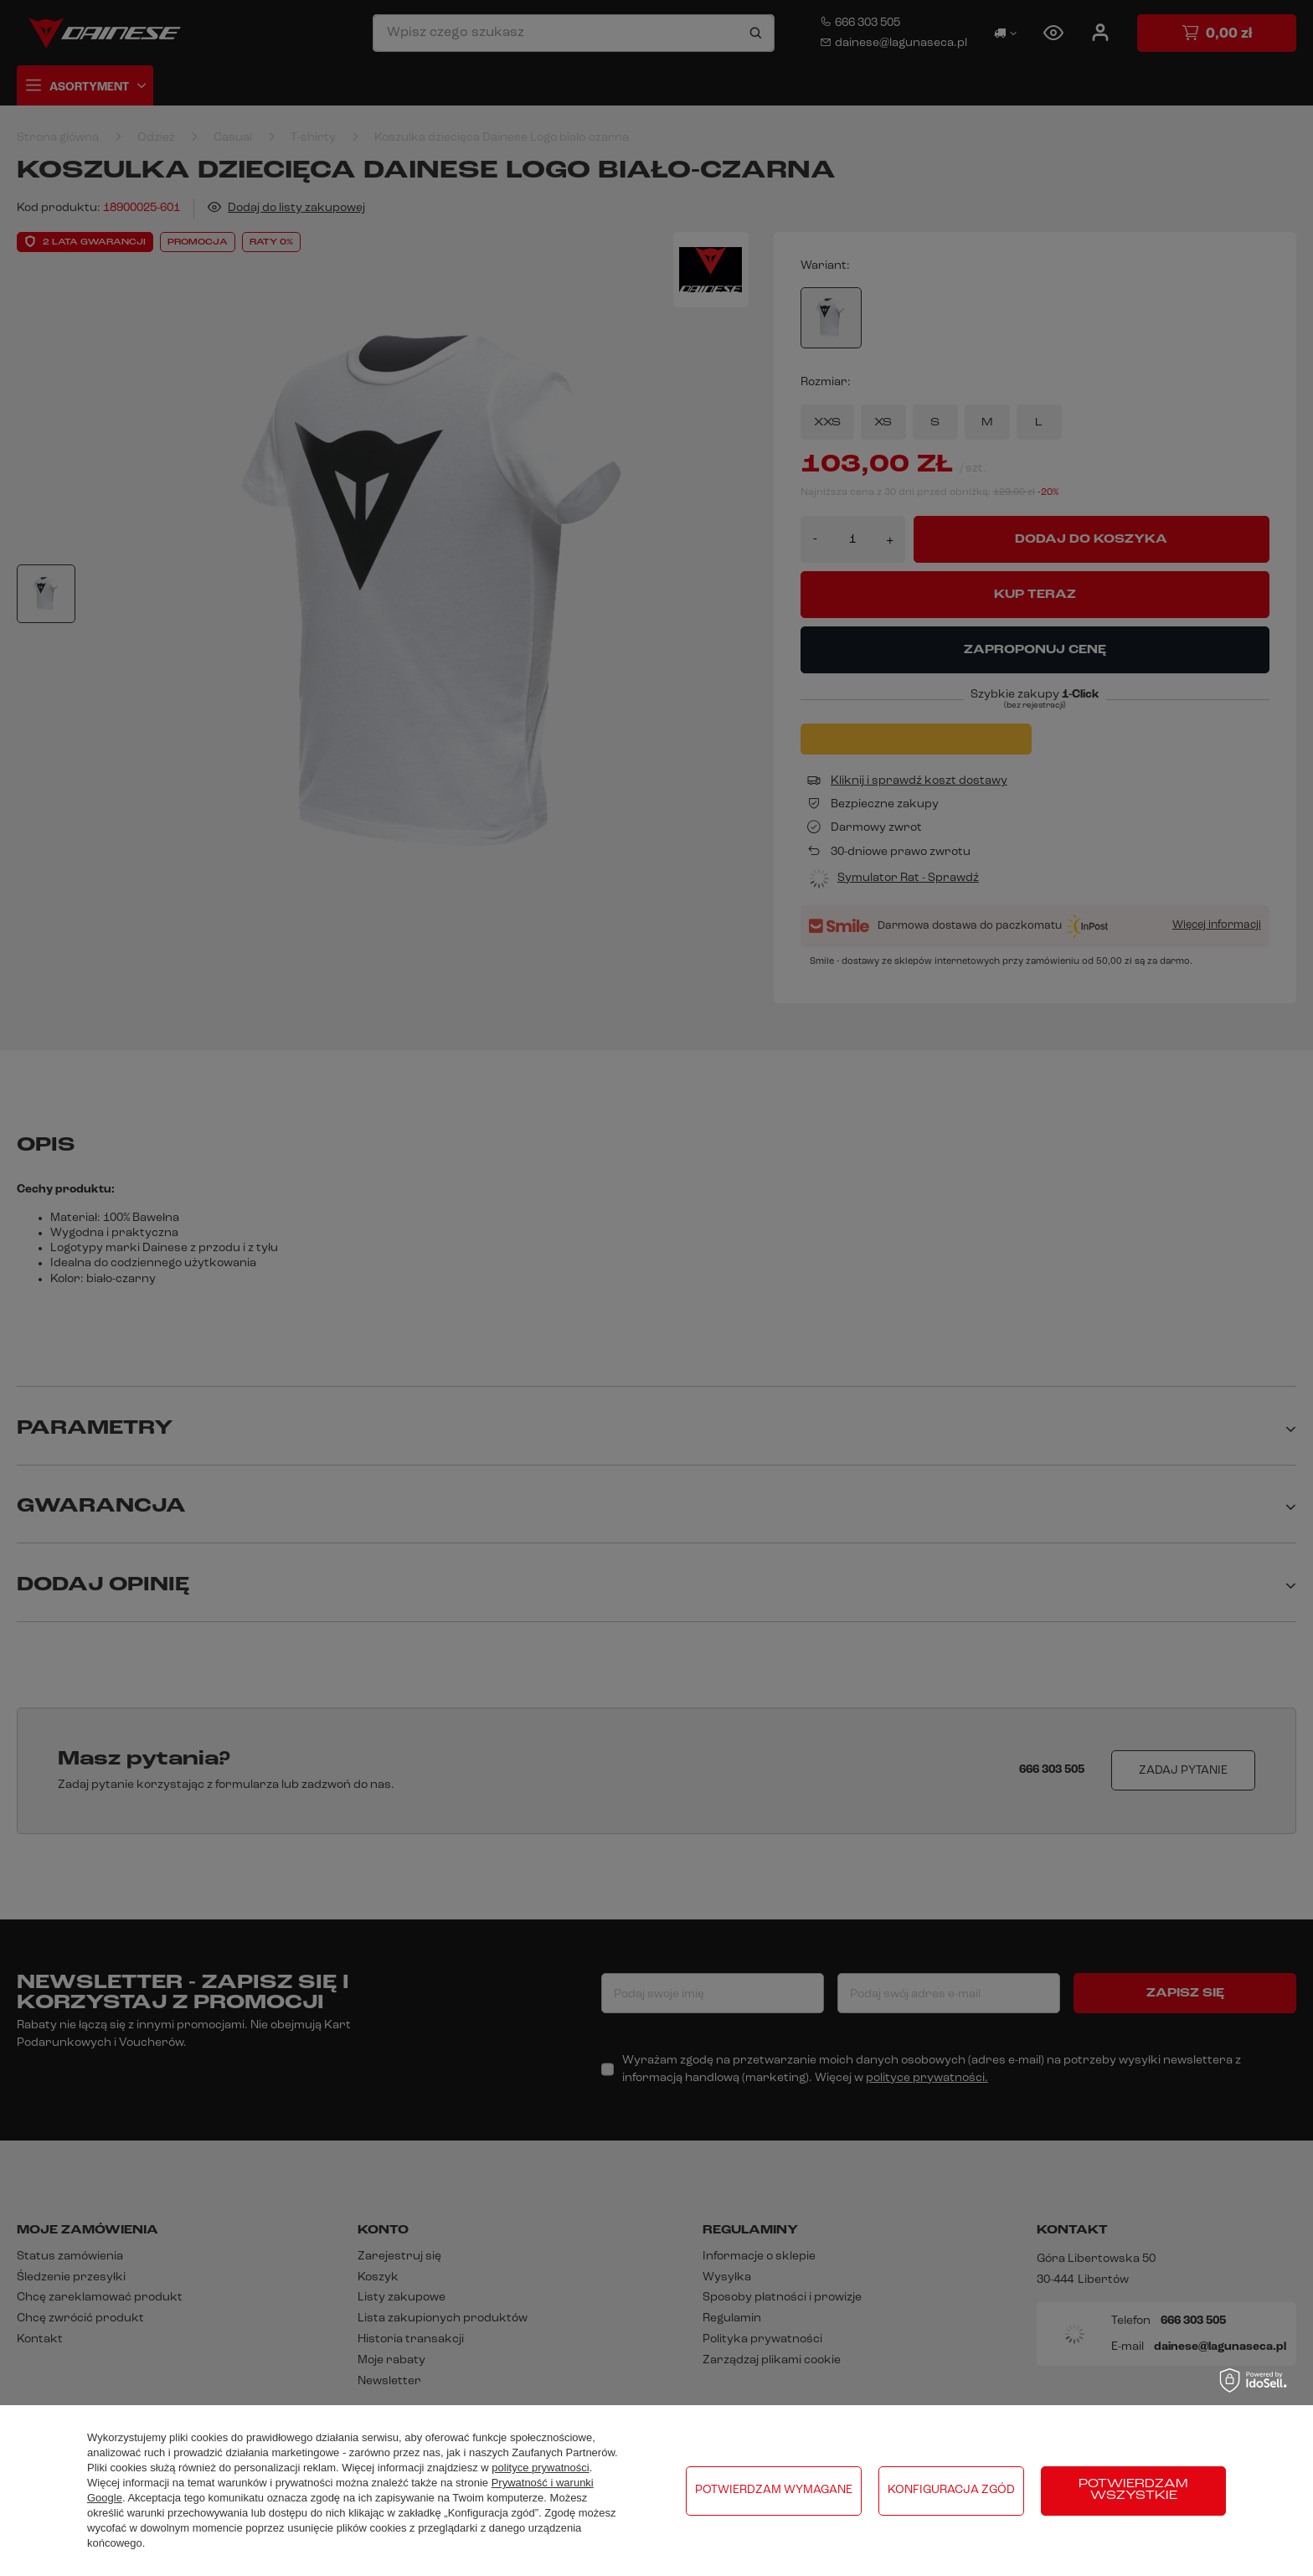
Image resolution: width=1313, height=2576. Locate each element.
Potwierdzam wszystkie (1133, 2490)
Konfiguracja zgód (951, 2490)
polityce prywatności (540, 2467)
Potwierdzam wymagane (773, 2490)
